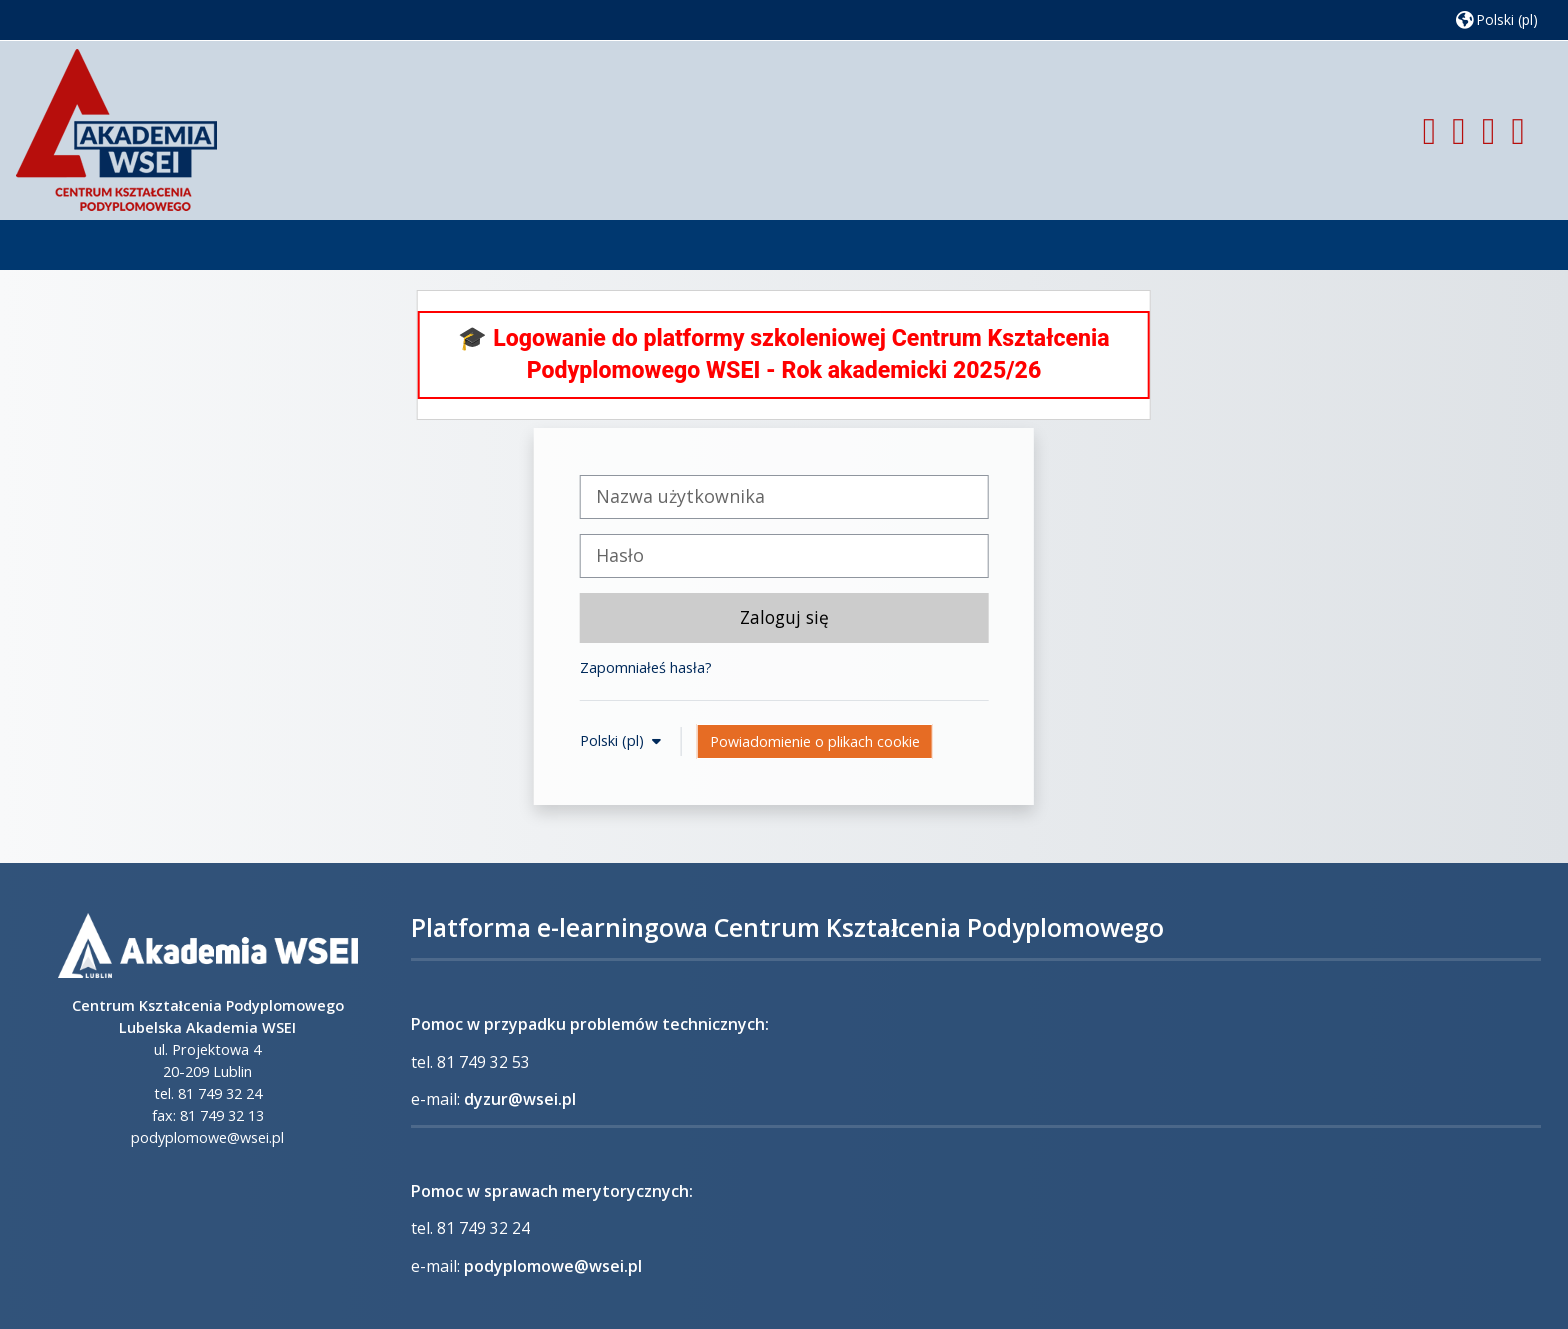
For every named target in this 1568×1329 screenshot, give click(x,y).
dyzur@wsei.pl (520, 1099)
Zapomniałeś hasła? (646, 667)
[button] (1497, 19)
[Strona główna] (116, 128)
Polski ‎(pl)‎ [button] (614, 740)
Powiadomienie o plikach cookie (815, 741)
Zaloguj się (784, 617)
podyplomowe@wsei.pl (553, 1266)
